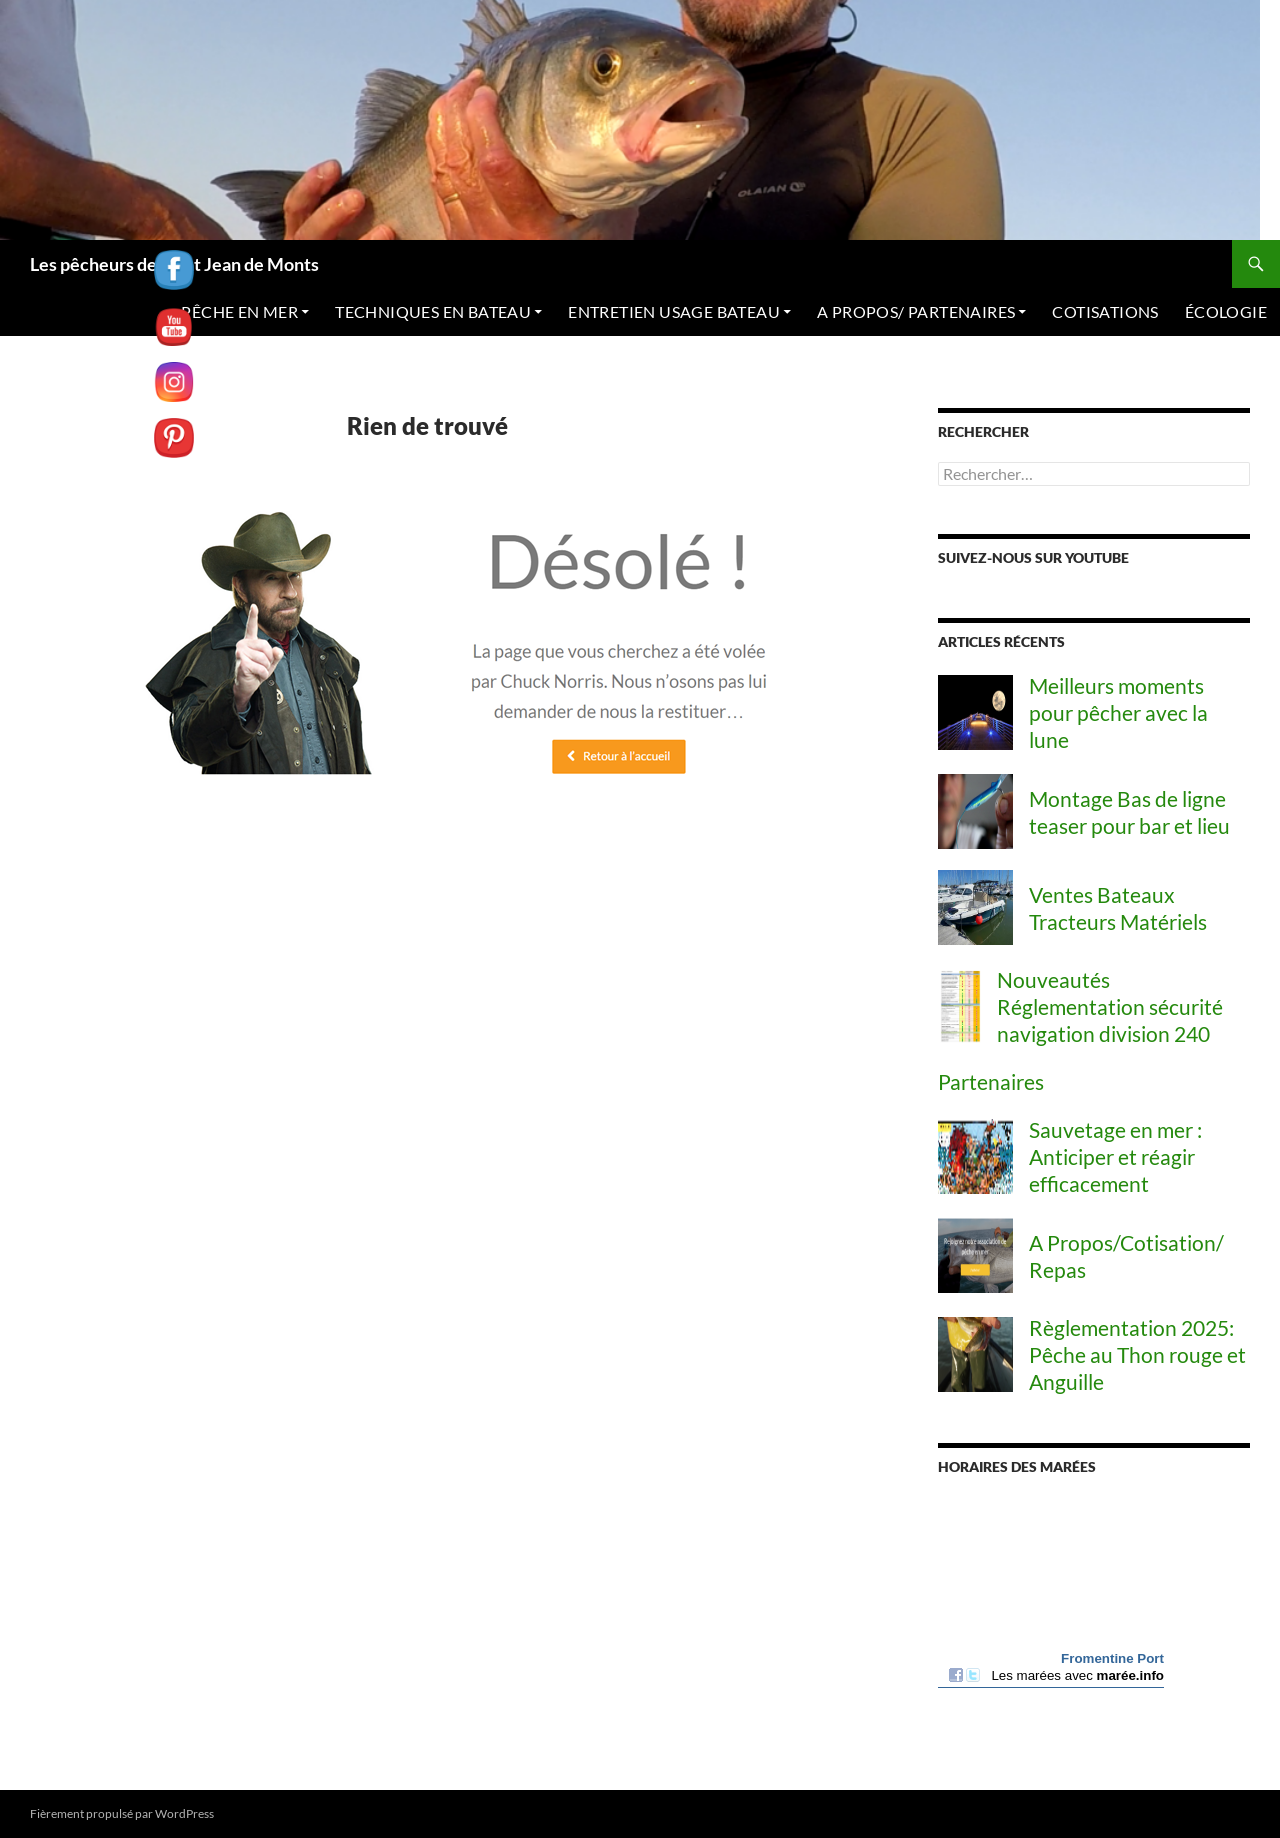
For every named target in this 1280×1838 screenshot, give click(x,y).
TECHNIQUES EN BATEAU (433, 311)
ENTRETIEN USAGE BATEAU (674, 311)
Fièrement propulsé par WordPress (122, 1813)
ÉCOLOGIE (1226, 311)
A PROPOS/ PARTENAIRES (916, 311)
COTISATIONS (1105, 311)
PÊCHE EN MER (239, 311)
